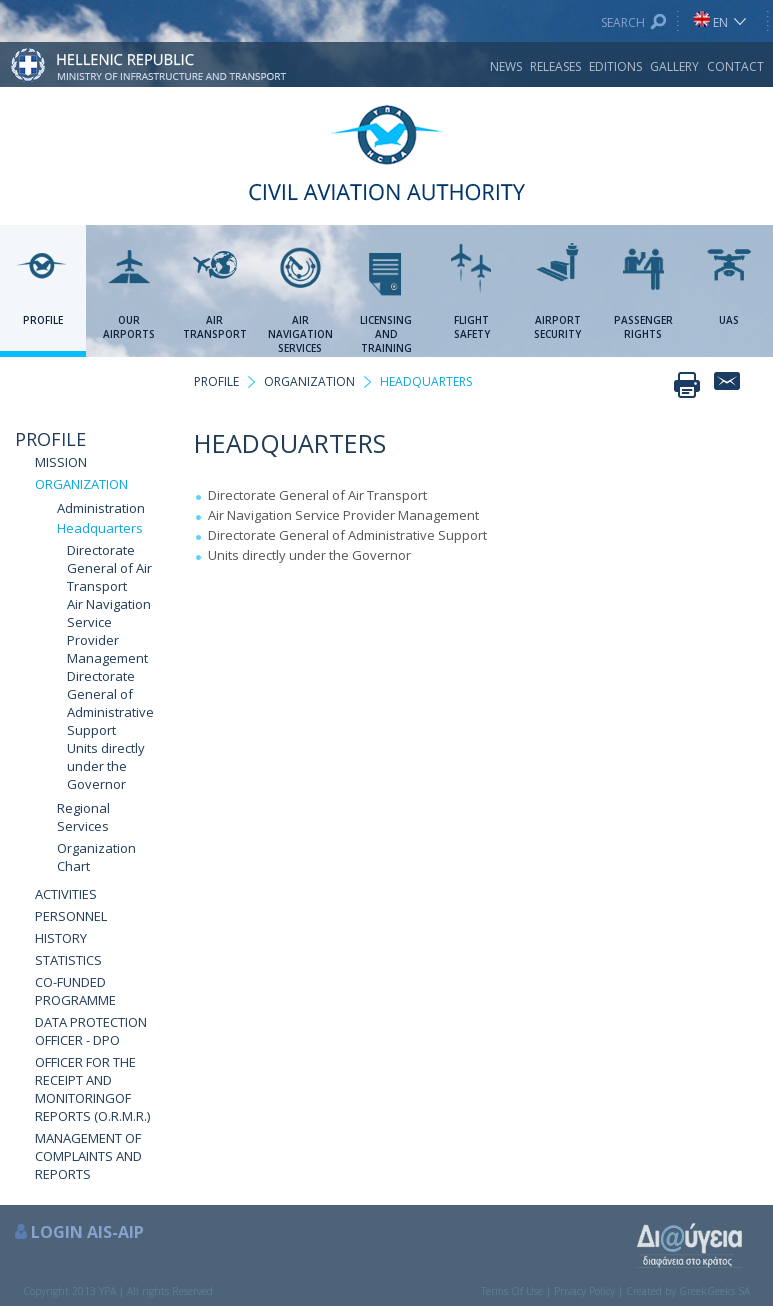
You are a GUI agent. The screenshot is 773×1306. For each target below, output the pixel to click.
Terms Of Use (512, 1291)
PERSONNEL (71, 916)
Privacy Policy (584, 1291)
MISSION (61, 462)
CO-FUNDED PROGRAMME (75, 991)
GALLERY (674, 66)
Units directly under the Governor (106, 766)
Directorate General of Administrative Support (110, 703)
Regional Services (83, 817)
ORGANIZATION (81, 484)
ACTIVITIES (66, 894)
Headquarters (100, 528)
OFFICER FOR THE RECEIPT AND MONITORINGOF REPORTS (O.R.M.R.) (92, 1089)
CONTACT (735, 66)
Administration (101, 508)
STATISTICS (68, 960)
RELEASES (555, 66)
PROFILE (50, 439)
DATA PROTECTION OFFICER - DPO (91, 1031)
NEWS (506, 66)
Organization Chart (96, 857)
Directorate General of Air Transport (109, 568)
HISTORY (61, 938)
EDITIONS (615, 66)
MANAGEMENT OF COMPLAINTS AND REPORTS (88, 1156)
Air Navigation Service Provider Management (109, 631)
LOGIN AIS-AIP (87, 1232)
